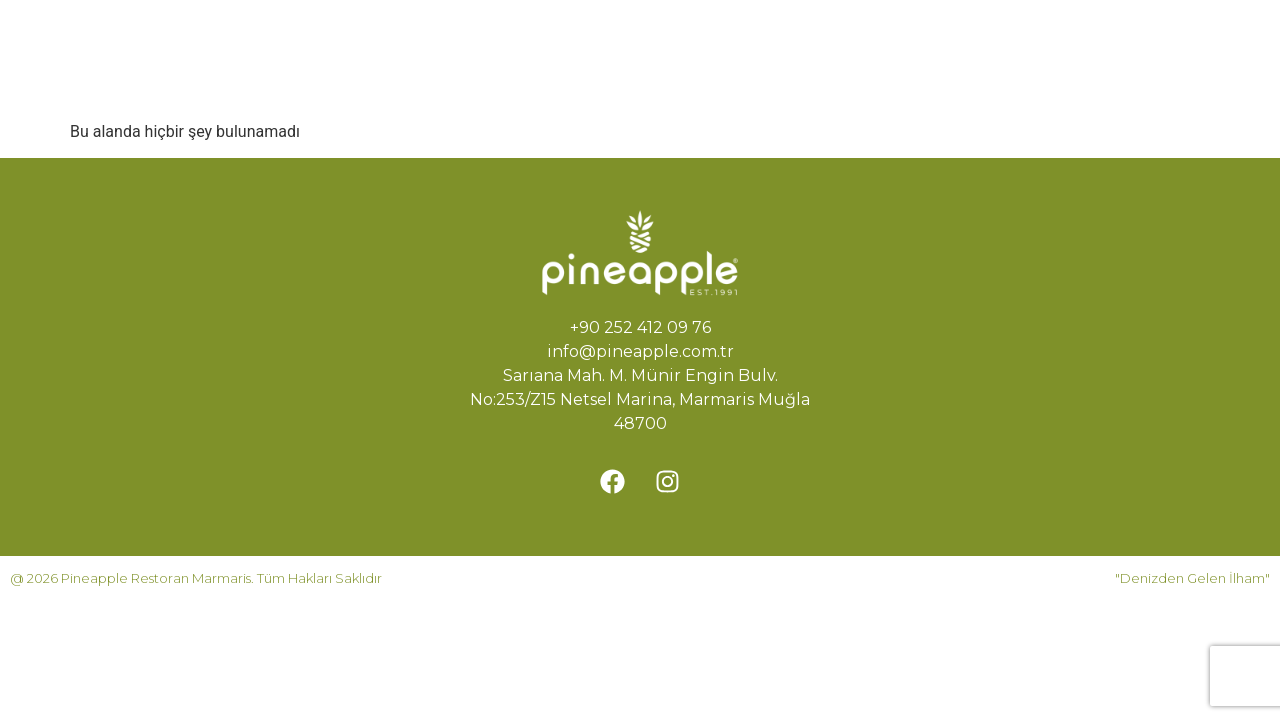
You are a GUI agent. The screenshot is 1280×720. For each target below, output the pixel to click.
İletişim (638, 82)
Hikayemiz (627, 36)
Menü (734, 36)
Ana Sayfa (503, 36)
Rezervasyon (515, 82)
